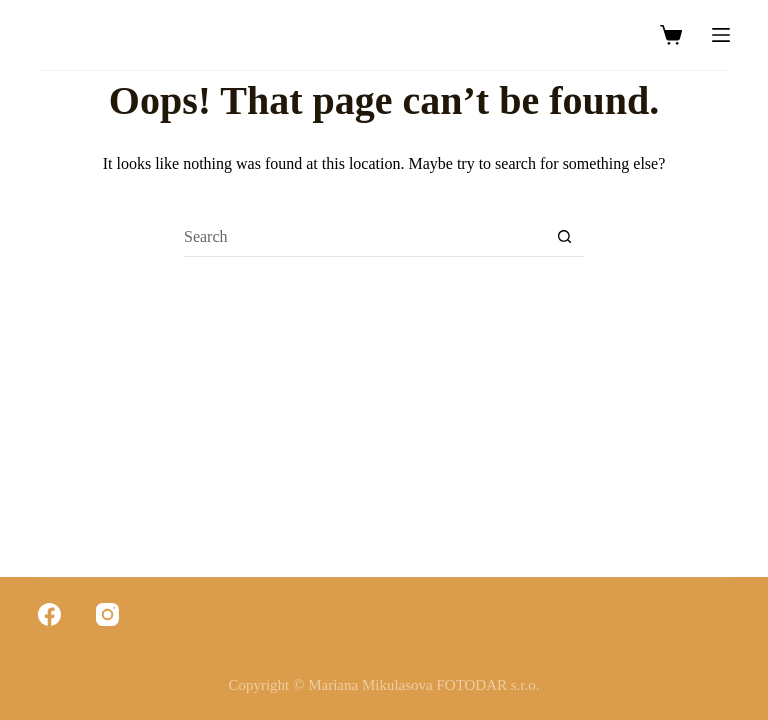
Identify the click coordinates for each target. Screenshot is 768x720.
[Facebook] (49, 614)
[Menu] (721, 35)
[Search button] (564, 237)
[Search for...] (364, 237)
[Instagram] (107, 614)
